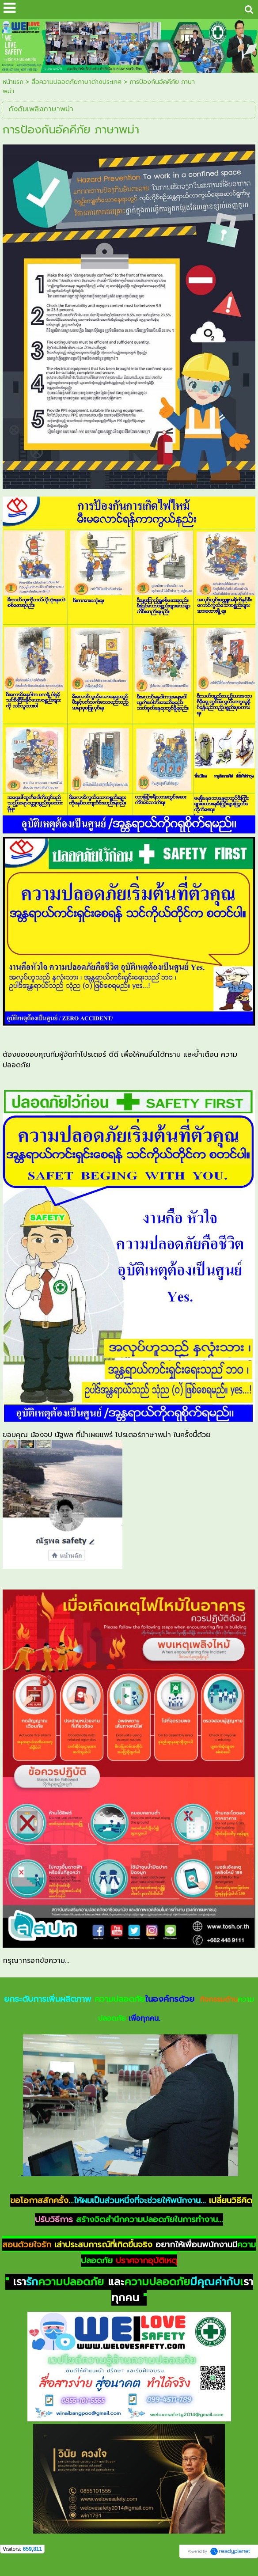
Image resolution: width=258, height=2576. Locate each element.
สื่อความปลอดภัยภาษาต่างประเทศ (76, 82)
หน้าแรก (13, 82)
